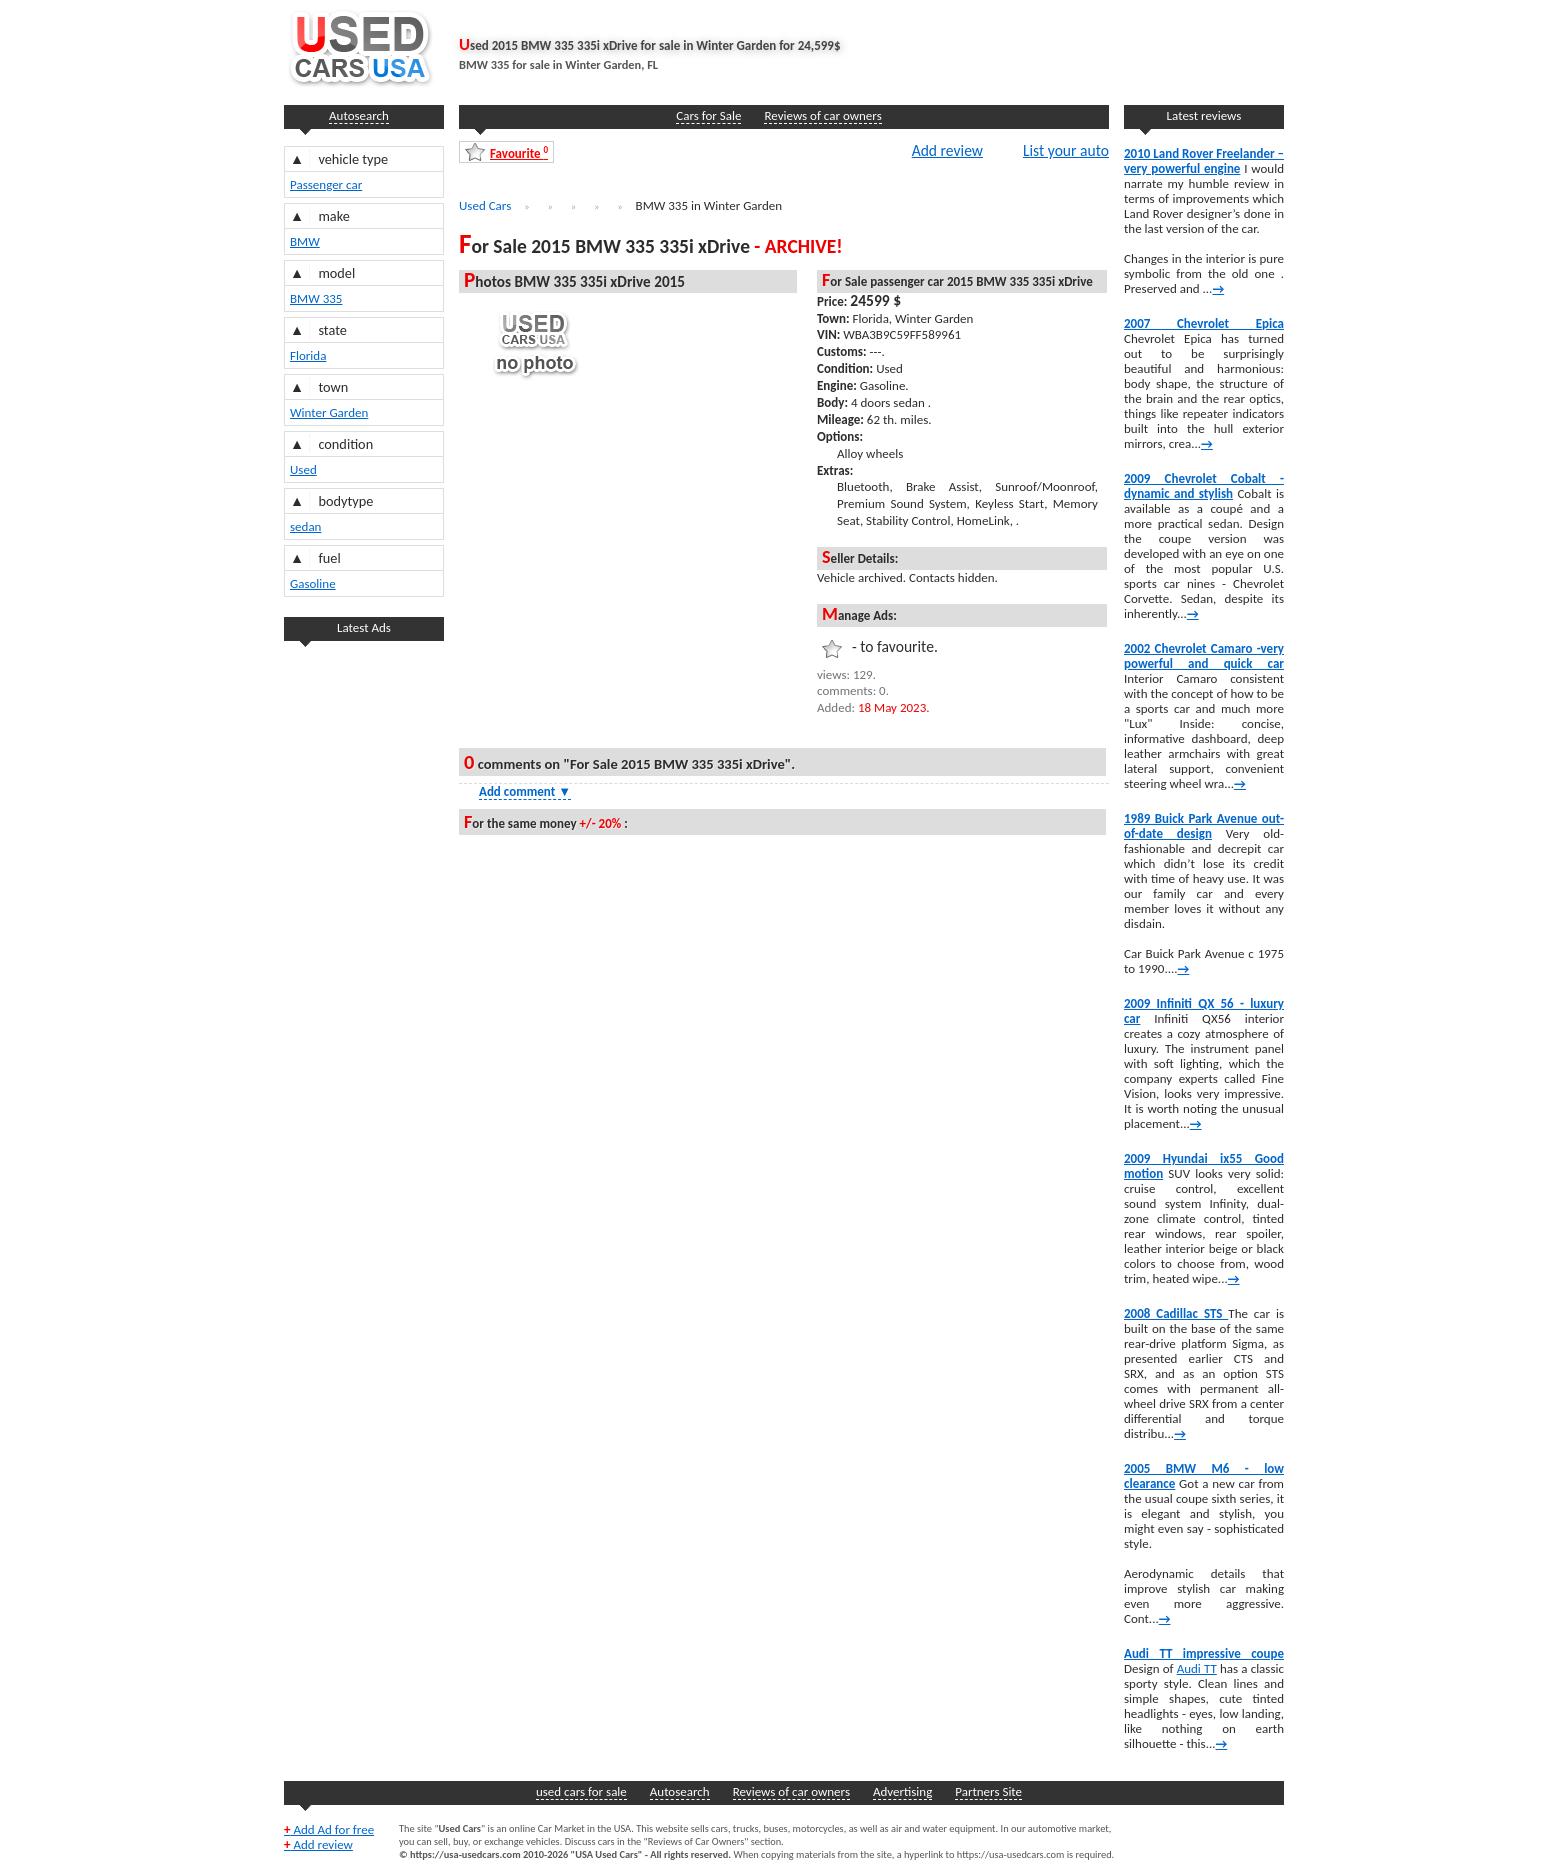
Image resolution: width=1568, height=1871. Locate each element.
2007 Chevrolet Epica (1204, 323)
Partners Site (988, 1791)
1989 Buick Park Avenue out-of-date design (1204, 826)
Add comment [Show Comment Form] (525, 791)
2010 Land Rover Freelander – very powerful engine (1204, 161)
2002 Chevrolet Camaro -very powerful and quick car (1204, 656)
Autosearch (359, 115)
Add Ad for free (329, 1829)
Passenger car (326, 184)
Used (303, 469)
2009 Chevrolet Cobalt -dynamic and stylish (1204, 486)
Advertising (902, 1791)
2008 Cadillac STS (1176, 1313)
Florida (308, 355)
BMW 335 (316, 298)
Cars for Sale (708, 115)
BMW (305, 241)
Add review (947, 150)
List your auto (1066, 150)
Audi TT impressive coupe (1204, 1653)
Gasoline (313, 583)
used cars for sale (581, 1791)
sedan (305, 526)
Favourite (519, 152)
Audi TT (1197, 1668)
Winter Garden (329, 412)
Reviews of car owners (822, 115)
